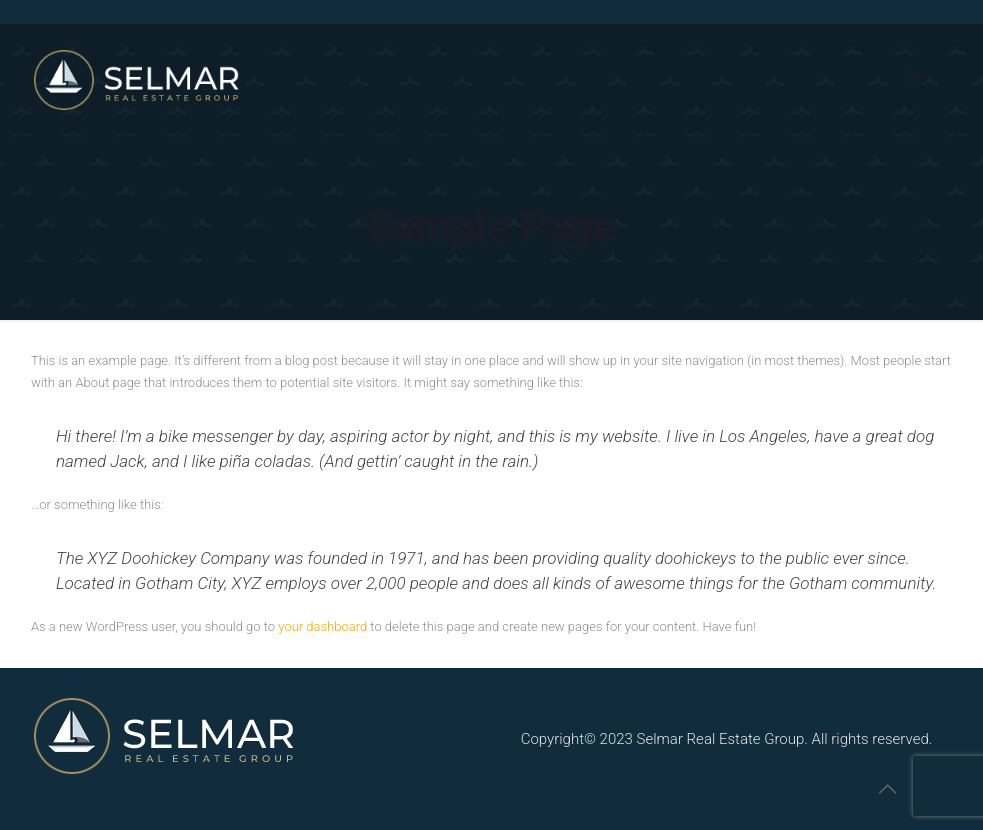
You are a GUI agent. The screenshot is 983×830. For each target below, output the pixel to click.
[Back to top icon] (887, 789)
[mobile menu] (918, 79)
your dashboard (322, 626)
